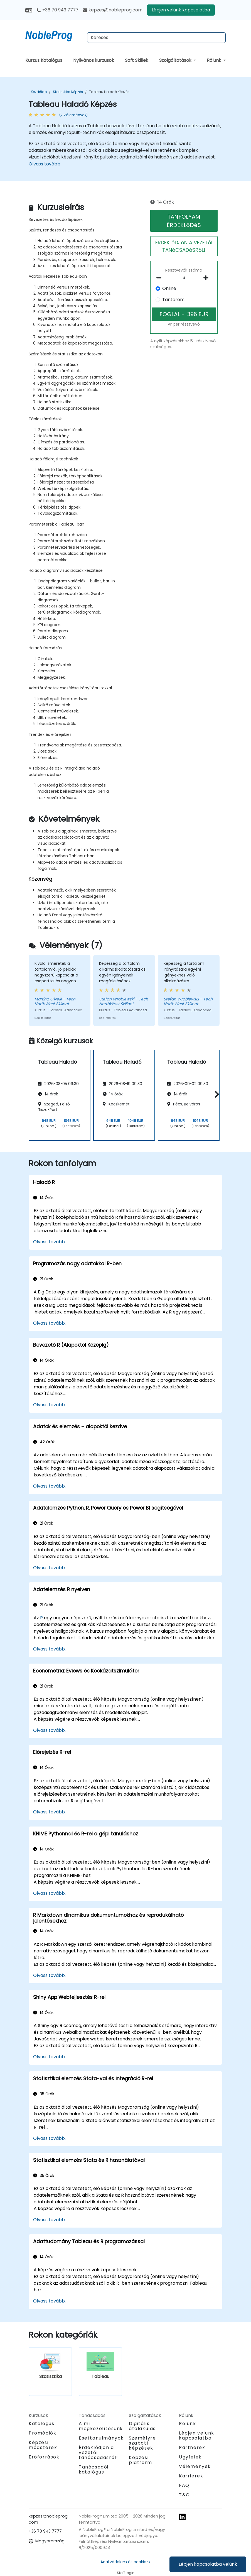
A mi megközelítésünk (101, 2426)
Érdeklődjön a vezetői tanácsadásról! (98, 2452)
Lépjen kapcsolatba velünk (208, 2564)
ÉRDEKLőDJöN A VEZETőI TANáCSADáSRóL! (183, 246)
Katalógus (41, 2423)
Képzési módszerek (43, 2445)
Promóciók (42, 2433)
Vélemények (195, 2466)
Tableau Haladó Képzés (109, 91)
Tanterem (173, 299)
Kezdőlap (39, 91)
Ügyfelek (190, 2457)
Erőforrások (44, 2457)
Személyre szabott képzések (142, 2443)
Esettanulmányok (101, 2438)
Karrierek (191, 2476)
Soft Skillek (136, 60)
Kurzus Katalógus (43, 60)
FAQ (184, 2485)
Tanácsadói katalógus (94, 2469)
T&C (184, 2495)
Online (169, 288)
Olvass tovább (44, 164)
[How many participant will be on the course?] (184, 278)
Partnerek (192, 2447)
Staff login (125, 2572)
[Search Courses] (156, 37)
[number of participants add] (207, 278)
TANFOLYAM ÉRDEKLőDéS (184, 221)
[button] (215, 1094)
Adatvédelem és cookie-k (125, 2562)
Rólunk (214, 60)
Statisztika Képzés (68, 91)
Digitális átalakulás (142, 2426)
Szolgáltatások (176, 60)
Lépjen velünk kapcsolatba (181, 10)
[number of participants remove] (160, 278)
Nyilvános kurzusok (93, 60)
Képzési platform (140, 2460)
